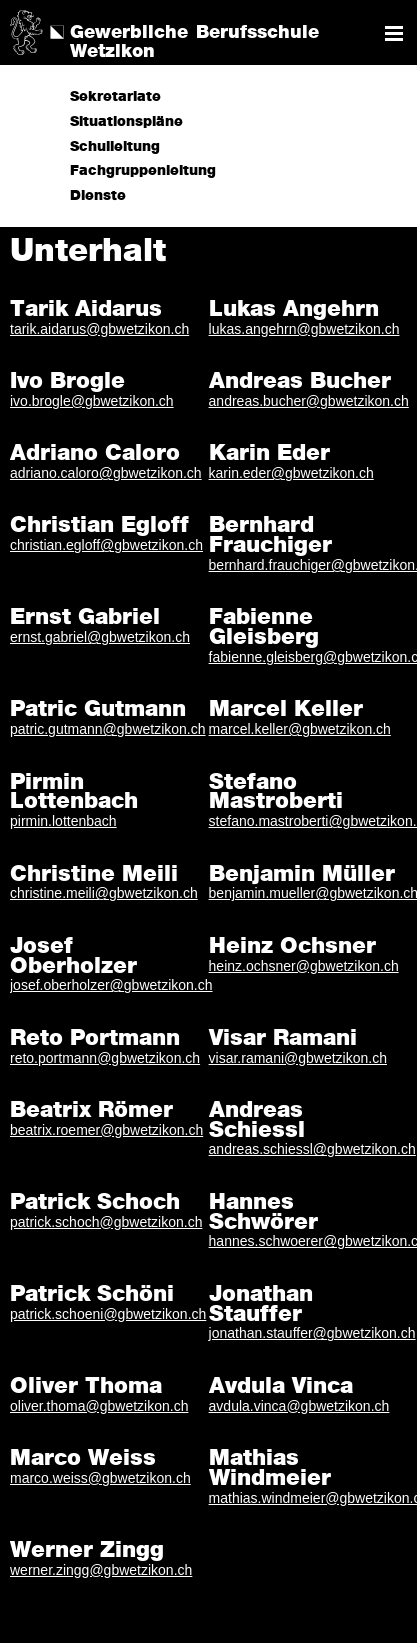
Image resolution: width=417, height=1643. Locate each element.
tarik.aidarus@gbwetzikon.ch (99, 329)
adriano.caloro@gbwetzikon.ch (106, 473)
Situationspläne (126, 122)
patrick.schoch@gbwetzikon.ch (106, 1222)
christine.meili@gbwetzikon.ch (104, 893)
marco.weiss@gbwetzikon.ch (100, 1478)
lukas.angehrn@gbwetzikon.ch (304, 329)
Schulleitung (115, 147)
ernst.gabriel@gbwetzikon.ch (100, 637)
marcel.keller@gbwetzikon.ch (300, 729)
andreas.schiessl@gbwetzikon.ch (312, 1149)
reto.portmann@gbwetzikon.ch (105, 1058)
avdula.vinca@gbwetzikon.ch (299, 1406)
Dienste (98, 196)
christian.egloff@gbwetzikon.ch (106, 545)
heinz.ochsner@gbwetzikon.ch (304, 966)
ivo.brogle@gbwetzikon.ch (92, 401)
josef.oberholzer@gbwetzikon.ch (111, 985)
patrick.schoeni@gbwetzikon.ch (108, 1314)
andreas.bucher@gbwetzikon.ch (309, 401)
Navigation (394, 33)
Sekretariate (115, 97)
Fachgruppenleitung (143, 171)
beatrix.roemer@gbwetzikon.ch (106, 1130)
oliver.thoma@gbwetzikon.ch (99, 1406)
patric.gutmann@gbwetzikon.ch (108, 729)
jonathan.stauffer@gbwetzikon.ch (312, 1333)
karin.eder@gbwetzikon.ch (291, 473)
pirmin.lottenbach (63, 821)
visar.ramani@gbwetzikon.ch (298, 1058)
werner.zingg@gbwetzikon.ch (101, 1570)
